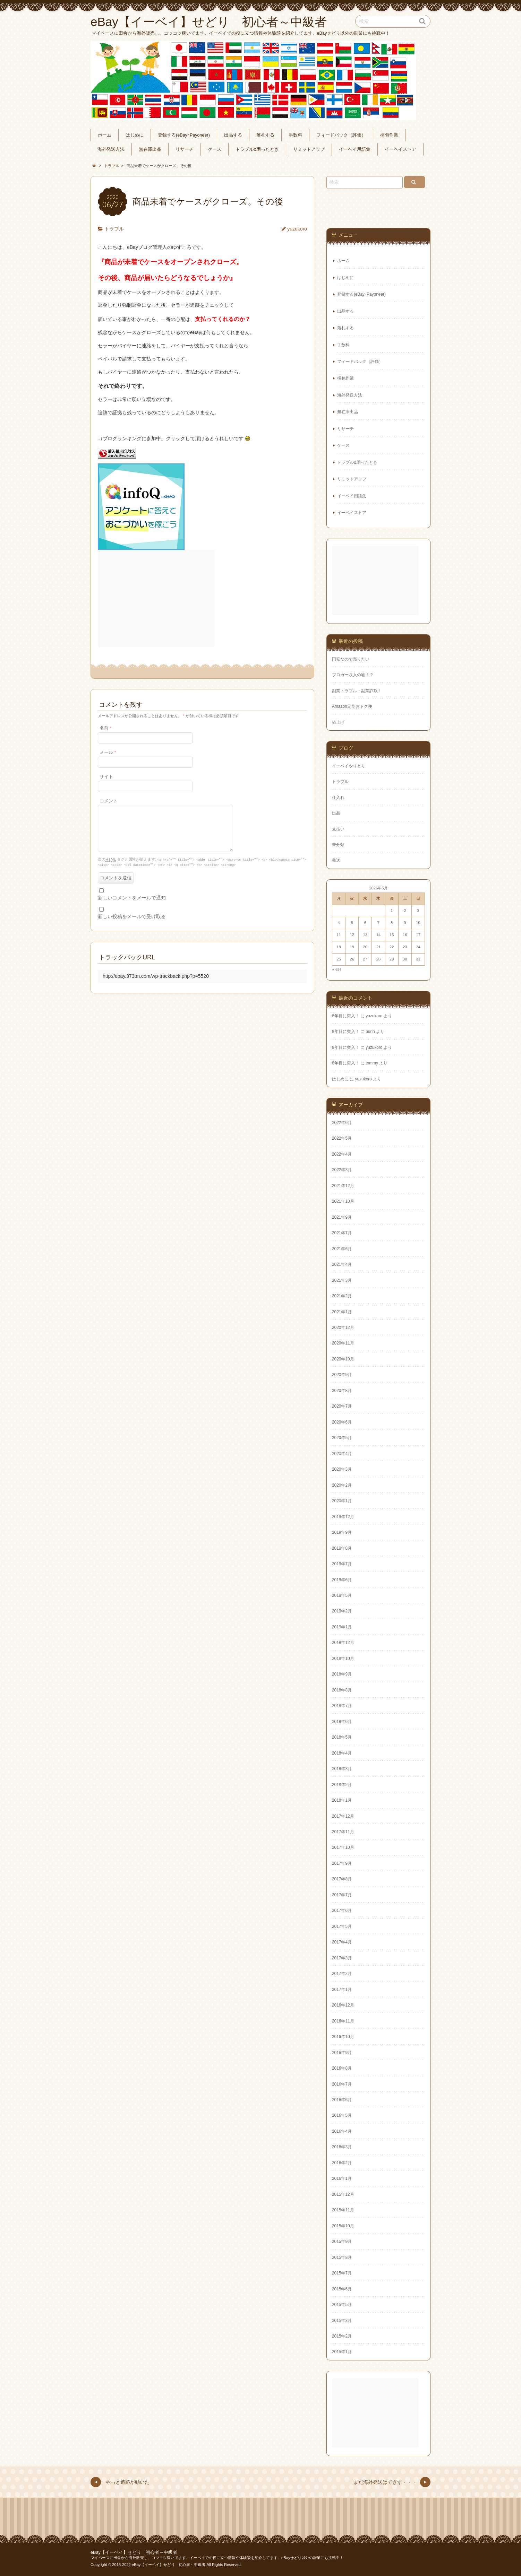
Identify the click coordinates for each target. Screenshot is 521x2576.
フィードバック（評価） (341, 135)
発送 (336, 860)
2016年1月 (342, 2178)
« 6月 (337, 969)
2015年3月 (342, 2320)
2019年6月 (342, 1579)
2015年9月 (342, 2241)
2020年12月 (343, 1327)
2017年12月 (343, 1816)
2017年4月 (342, 1942)
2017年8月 (342, 1879)
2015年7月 (342, 2273)
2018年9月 (342, 1674)
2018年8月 (342, 1690)
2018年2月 (342, 1784)
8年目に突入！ (345, 1015)
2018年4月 (342, 1753)
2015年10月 (343, 2225)
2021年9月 (342, 1217)
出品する (233, 135)
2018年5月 (342, 1737)
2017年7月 (342, 1894)
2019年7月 (342, 1563)
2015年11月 (343, 2210)
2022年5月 (342, 1138)
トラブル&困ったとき (257, 149)
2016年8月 (342, 2068)
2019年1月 (342, 1627)
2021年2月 (342, 1296)
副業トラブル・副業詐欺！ (357, 690)
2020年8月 (342, 1390)
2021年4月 (342, 1264)
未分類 (338, 844)
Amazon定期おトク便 (352, 706)
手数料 (295, 135)
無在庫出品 (150, 149)
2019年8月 (342, 1548)
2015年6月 (342, 2289)
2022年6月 (342, 1122)
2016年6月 (342, 2099)
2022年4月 (342, 1154)
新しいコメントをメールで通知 (132, 905)
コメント (109, 801)
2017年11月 (343, 1831)
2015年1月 (342, 2351)
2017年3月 (342, 1958)
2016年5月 (342, 2115)
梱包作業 (389, 135)
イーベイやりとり (348, 766)
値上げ (338, 722)
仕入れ (338, 797)
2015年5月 (342, 2304)
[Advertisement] (157, 598)
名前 (105, 728)
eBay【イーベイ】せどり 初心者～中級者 (134, 2552)
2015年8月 (342, 2257)
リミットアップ (309, 149)
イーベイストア (400, 149)
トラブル (114, 229)
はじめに (135, 135)
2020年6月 (342, 1422)
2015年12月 (343, 2194)
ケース (214, 149)
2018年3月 (342, 1768)
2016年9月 (342, 2052)
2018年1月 (342, 1800)
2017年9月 (342, 1863)
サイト (106, 776)
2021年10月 (343, 1201)
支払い (338, 829)
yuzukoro (297, 229)
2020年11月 (343, 1343)
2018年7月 (342, 1705)
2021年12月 (343, 1185)
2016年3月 (342, 2146)
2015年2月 (342, 2336)
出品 (336, 813)
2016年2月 (342, 2162)
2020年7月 (342, 1406)
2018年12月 (343, 1642)
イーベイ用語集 (354, 149)
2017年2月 (342, 1973)
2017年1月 (342, 1989)
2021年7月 (342, 1232)
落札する (265, 135)
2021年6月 (342, 1248)
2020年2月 (342, 1485)
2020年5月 (342, 1437)
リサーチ (185, 149)
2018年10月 (343, 1658)
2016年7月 (342, 2084)
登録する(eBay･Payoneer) (184, 135)
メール (108, 752)
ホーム (104, 135)
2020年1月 (342, 1500)
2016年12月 (343, 2005)
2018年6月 (342, 1721)
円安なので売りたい (350, 659)
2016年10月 (343, 2036)
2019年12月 (343, 1516)
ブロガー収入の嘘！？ (353, 674)
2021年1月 (342, 1311)
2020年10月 (343, 1359)
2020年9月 (342, 1374)
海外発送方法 (111, 149)
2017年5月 (342, 1926)
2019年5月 (342, 1595)
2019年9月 (342, 1532)
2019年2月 (342, 1611)
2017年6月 (342, 1910)
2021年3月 (342, 1280)
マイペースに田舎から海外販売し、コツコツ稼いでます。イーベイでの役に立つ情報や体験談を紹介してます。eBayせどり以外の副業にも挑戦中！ (217, 2558)
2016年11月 (343, 2021)
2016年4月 (342, 2131)
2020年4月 (342, 1453)
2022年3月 (342, 1169)
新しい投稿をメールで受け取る (132, 924)
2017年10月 (343, 1847)
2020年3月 (342, 1469)
